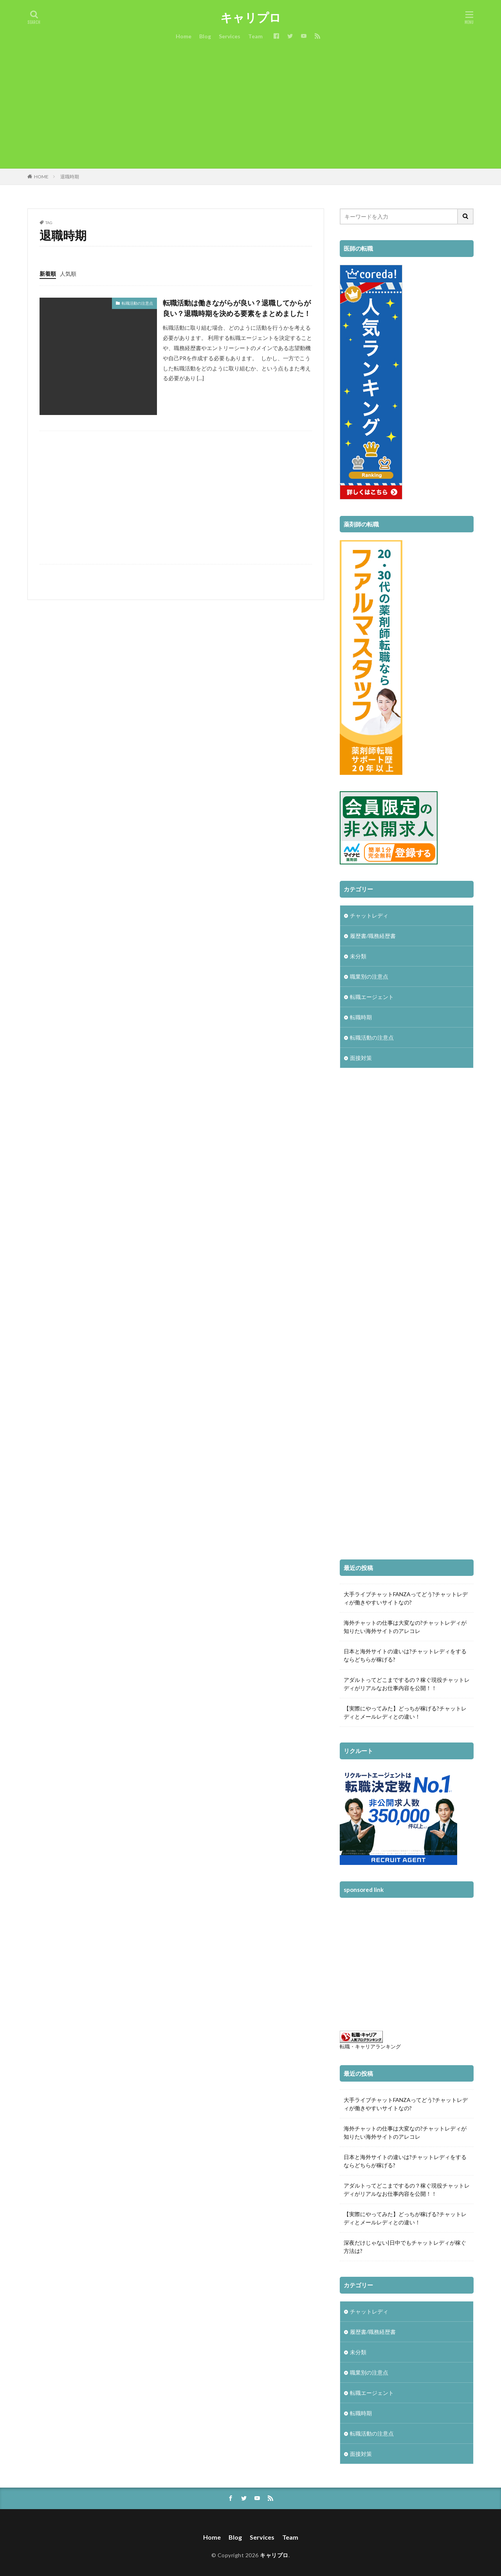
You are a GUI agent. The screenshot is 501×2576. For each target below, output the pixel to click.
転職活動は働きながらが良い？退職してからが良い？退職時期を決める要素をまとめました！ (237, 308)
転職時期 (361, 1017)
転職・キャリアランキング (370, 2047)
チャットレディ (369, 915)
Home (183, 36)
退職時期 (69, 177)
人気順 (68, 273)
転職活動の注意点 (137, 303)
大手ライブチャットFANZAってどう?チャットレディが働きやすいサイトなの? (406, 1598)
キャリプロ (250, 17)
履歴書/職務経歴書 (373, 935)
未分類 (358, 956)
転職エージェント (372, 996)
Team (255, 36)
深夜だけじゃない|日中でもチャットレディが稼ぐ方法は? (405, 2246)
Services (229, 36)
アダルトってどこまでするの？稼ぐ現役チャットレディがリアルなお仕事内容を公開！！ (407, 1683)
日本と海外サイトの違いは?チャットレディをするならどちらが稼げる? (405, 1655)
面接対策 (361, 1057)
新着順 (48, 273)
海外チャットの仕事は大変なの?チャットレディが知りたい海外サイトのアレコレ (405, 1626)
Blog (205, 36)
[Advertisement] (250, 109)
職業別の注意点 (369, 976)
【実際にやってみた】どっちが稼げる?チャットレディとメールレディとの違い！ (405, 1712)
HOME (41, 177)
